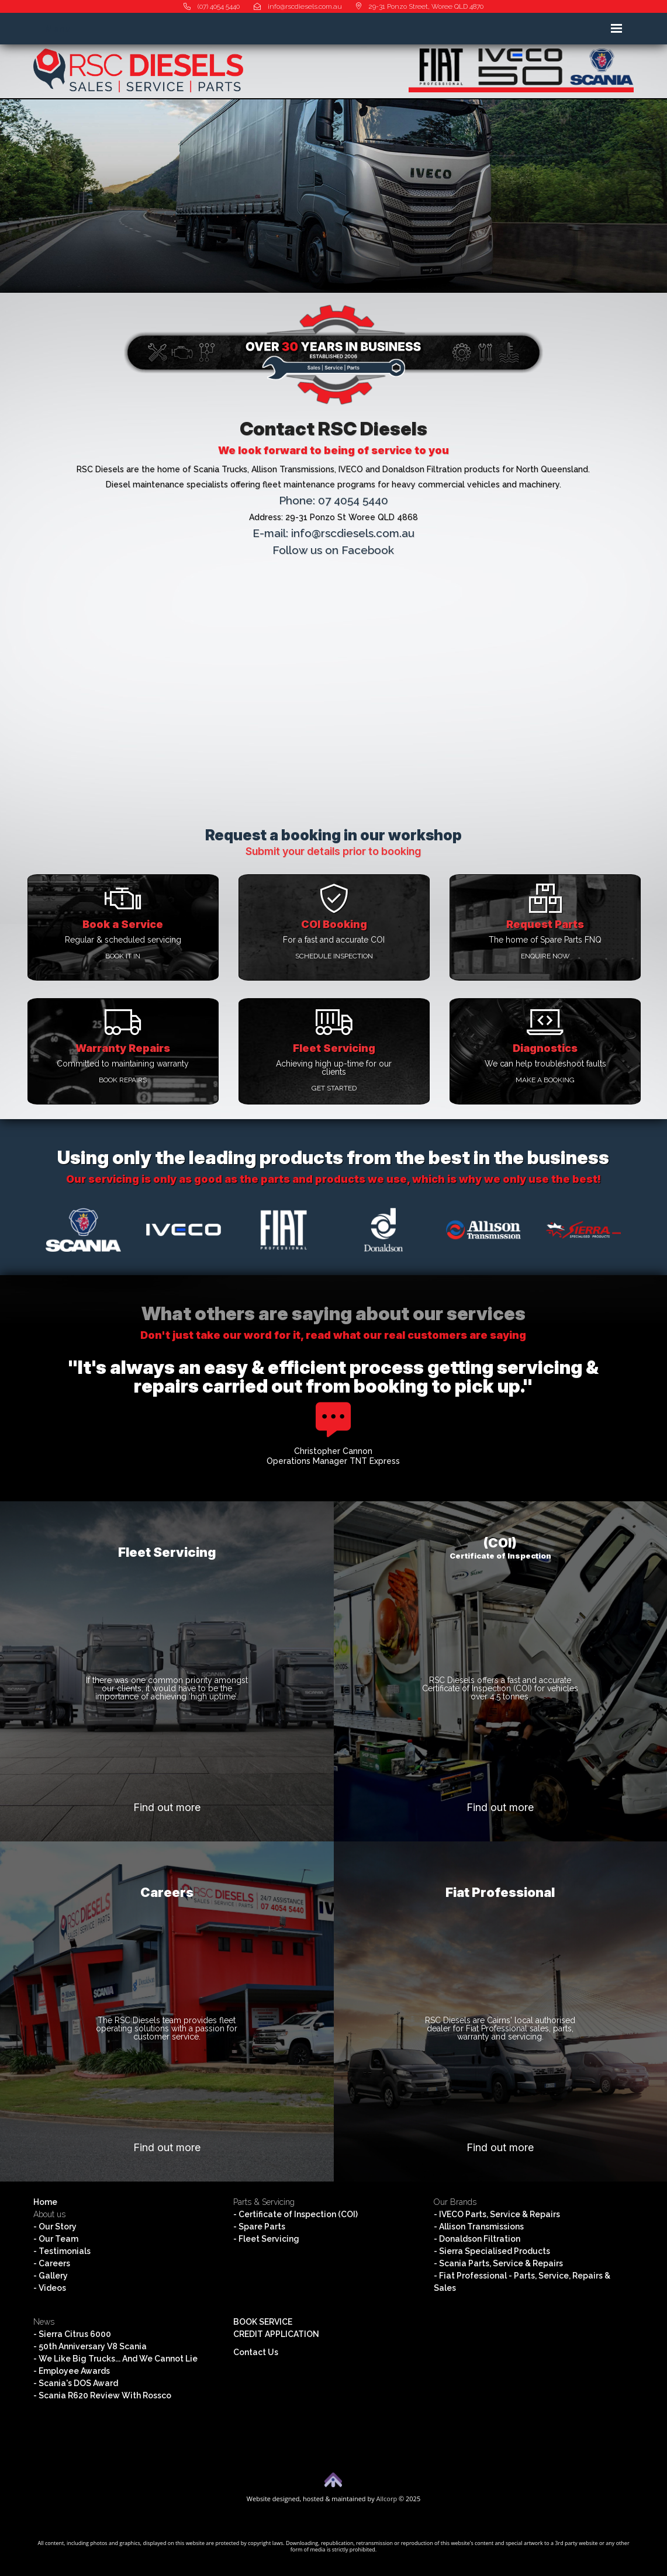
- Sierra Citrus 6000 (72, 2334)
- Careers (51, 2263)
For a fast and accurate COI (334, 939)
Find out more (167, 1807)
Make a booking (545, 1080)
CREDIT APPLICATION (276, 2334)
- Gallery (50, 2275)
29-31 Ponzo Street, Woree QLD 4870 (419, 6)
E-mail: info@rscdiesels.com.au (333, 533)
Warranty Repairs (122, 1048)
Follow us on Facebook (333, 549)
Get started (334, 1088)
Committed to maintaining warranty (123, 1063)
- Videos (49, 2288)
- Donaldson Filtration (477, 2238)
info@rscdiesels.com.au (298, 6)
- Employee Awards (71, 2371)
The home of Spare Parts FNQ (545, 939)
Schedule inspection (334, 956)
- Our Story (55, 2226)
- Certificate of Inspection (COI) (295, 2214)
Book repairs (123, 1080)
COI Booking (334, 924)
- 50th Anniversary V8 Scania (90, 2346)
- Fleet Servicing (266, 2238)
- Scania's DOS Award (75, 2383)
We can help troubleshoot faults (545, 1063)
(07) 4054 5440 (212, 6)
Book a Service (122, 924)
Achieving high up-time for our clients (334, 1067)
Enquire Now (545, 956)
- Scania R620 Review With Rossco (102, 2395)
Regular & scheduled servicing (123, 939)
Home (45, 2202)
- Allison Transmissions (479, 2226)
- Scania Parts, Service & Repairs (498, 2263)
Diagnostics (545, 1048)
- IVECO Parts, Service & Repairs (497, 2214)
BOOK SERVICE (262, 2321)
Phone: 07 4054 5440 (333, 500)
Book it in (122, 956)
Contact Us (255, 2352)
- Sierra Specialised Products (492, 2251)
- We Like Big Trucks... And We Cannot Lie (115, 2358)
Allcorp (387, 2498)
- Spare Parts (259, 2226)
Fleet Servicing (334, 1048)
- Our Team (55, 2238)
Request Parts (545, 924)
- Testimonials (62, 2251)
